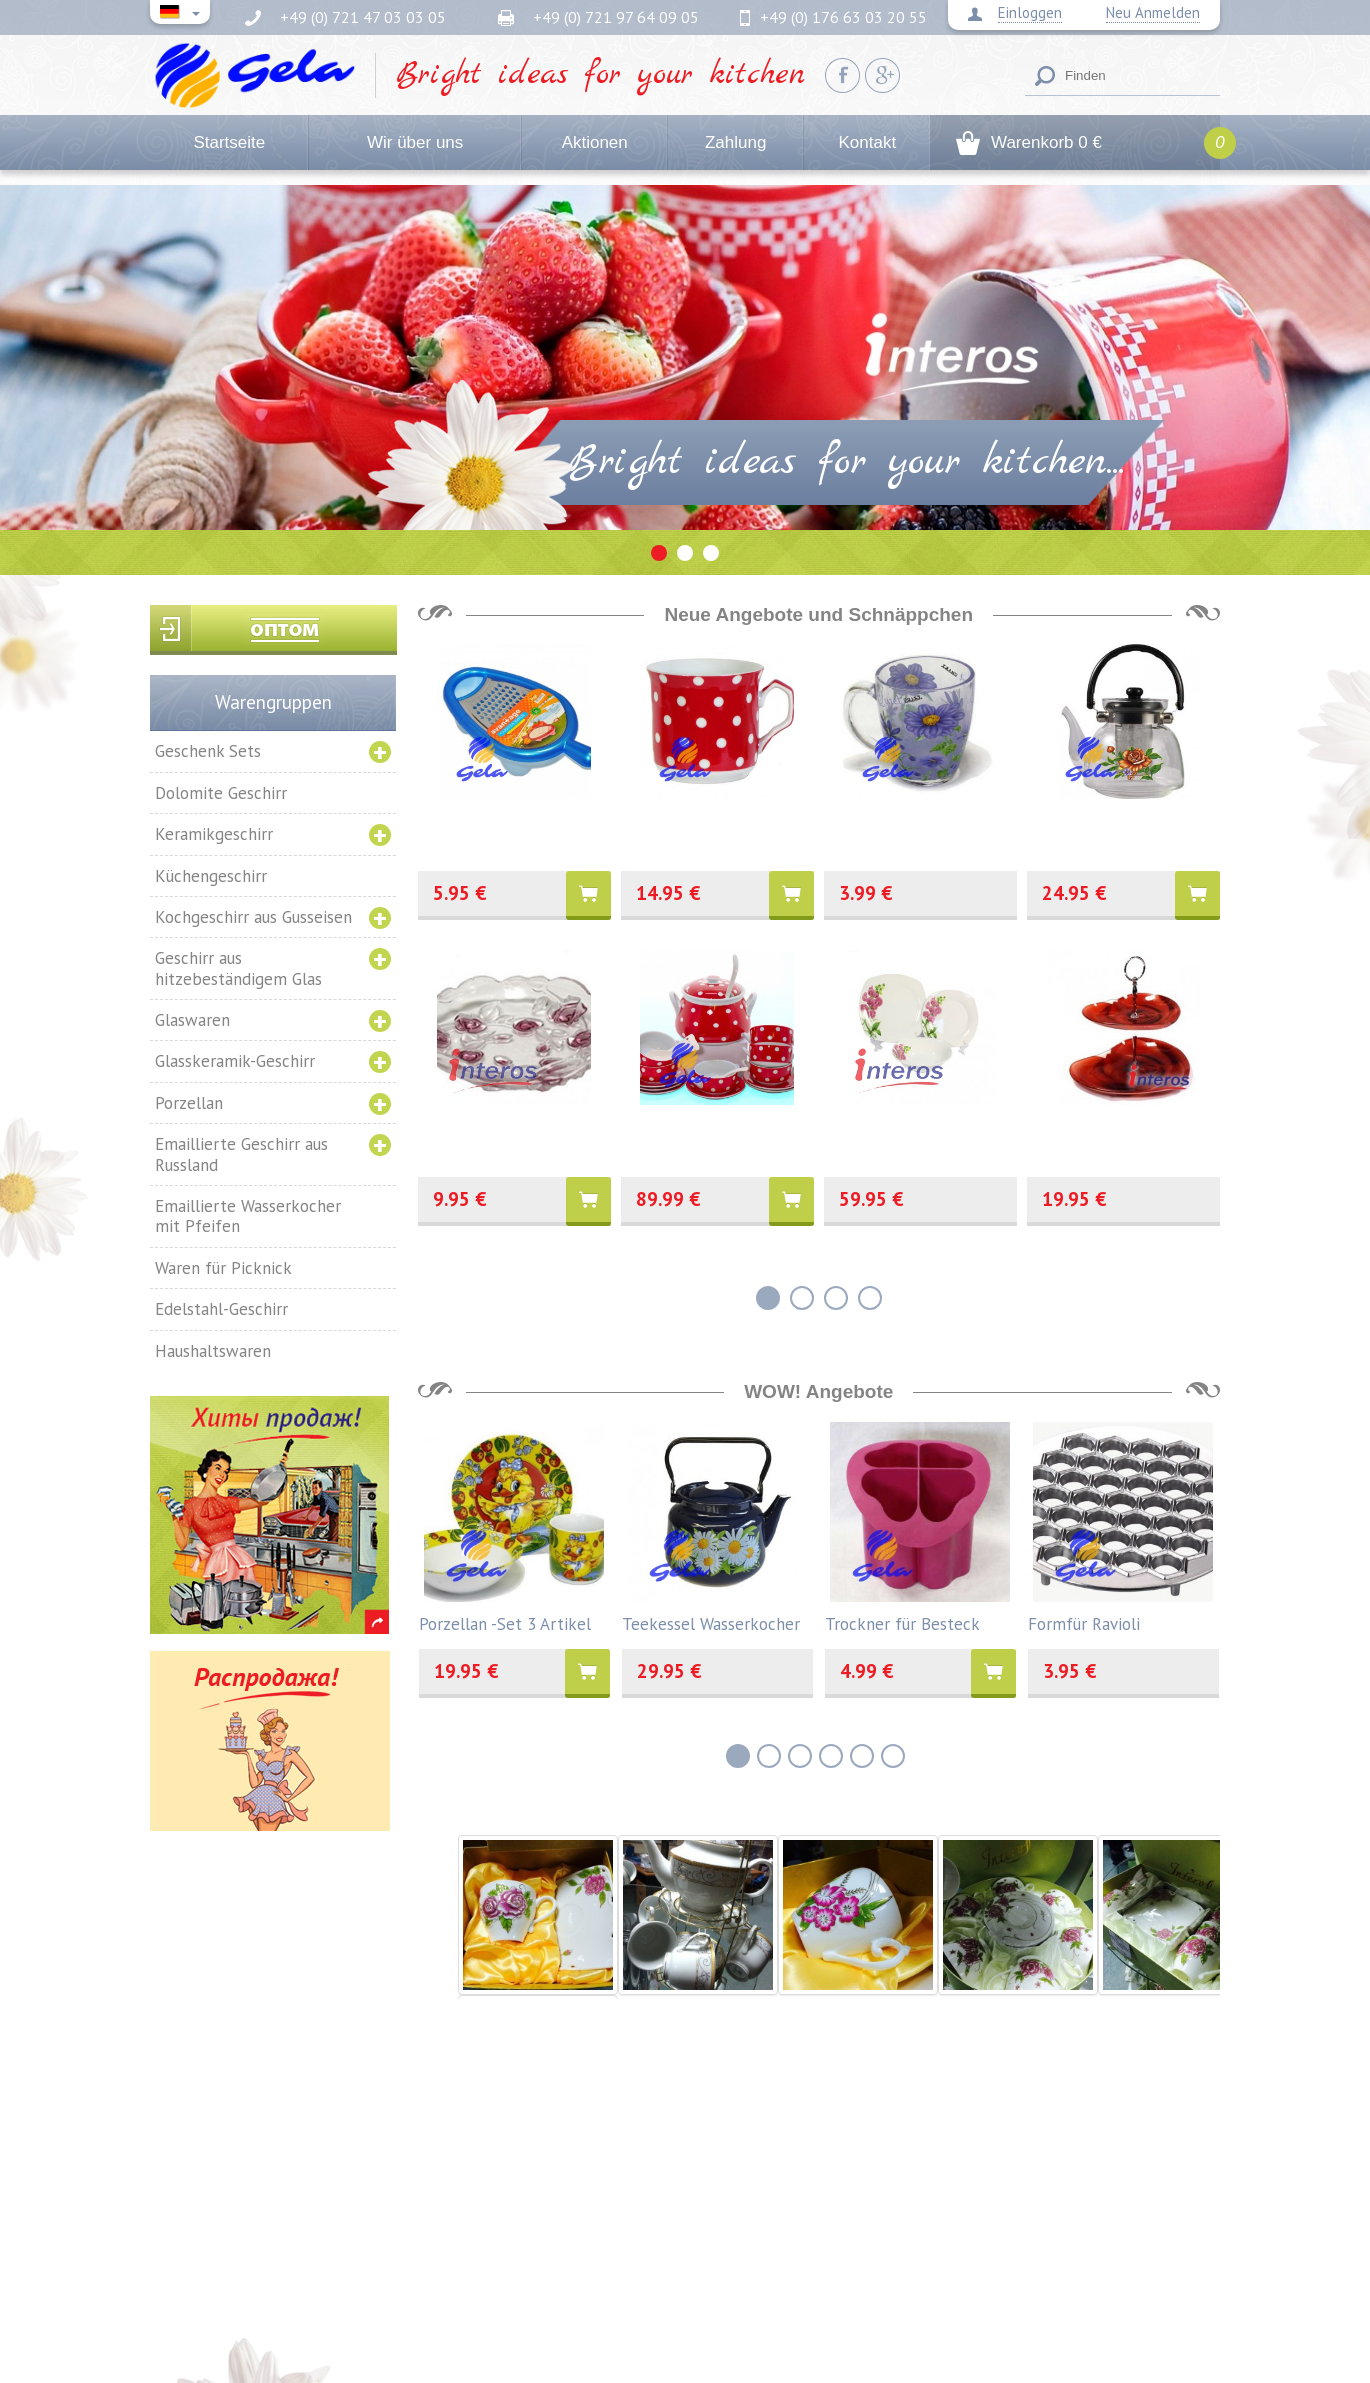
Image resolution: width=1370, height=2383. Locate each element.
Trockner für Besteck (902, 1622)
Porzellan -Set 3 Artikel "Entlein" (505, 1622)
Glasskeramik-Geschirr (235, 1061)
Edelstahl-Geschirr (221, 1309)
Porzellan (189, 1103)
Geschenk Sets (208, 751)
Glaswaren (192, 1020)
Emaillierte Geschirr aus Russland (241, 1154)
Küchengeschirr (211, 876)
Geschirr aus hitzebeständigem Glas (238, 968)
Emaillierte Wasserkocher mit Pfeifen (248, 1216)
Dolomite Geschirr (221, 793)
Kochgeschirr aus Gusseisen (253, 917)
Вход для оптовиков (273, 630)
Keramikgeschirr (214, 834)
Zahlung (735, 142)
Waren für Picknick (223, 1268)
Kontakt (867, 142)
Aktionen (595, 142)
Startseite (229, 142)
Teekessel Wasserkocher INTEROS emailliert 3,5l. (711, 1622)
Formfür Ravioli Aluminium (1084, 1622)
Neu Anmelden (1153, 13)
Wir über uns (415, 142)
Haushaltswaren (213, 1351)
